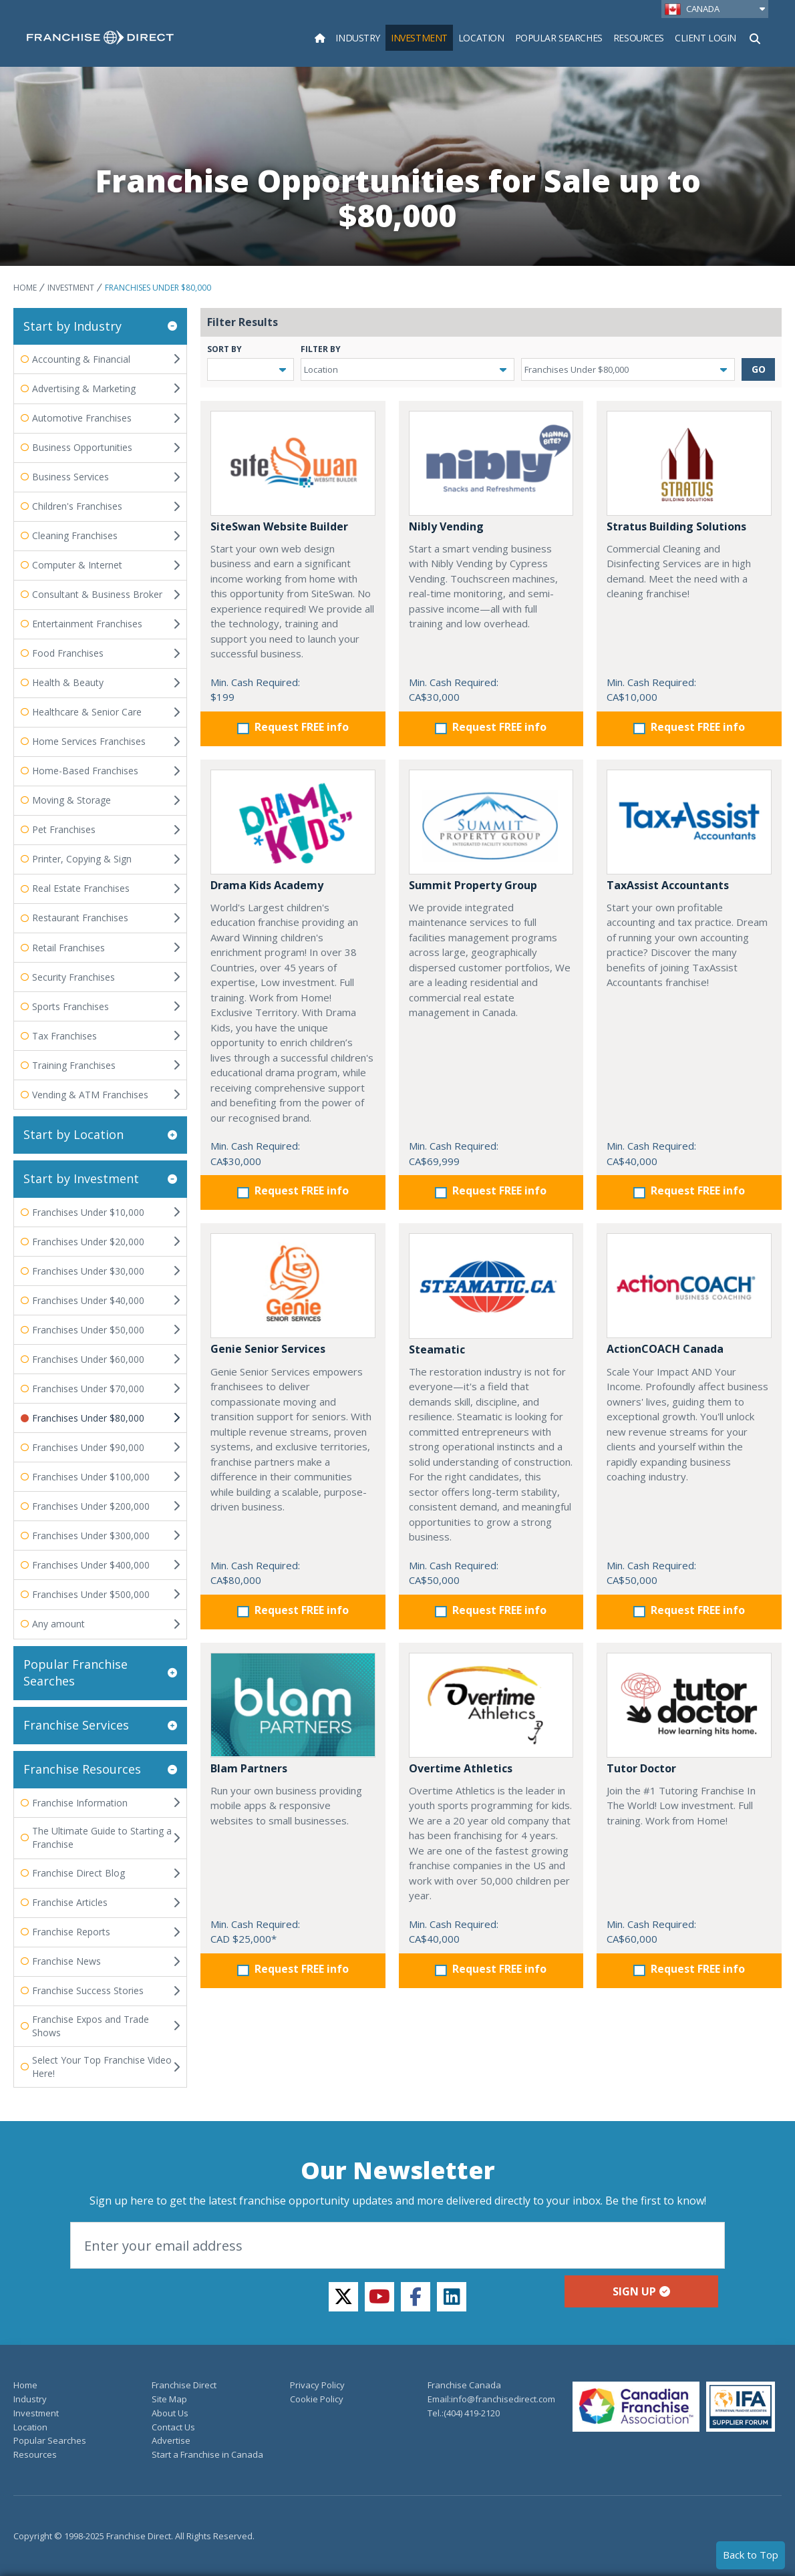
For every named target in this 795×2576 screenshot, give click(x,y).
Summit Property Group (473, 885)
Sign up (641, 2291)
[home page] (100, 37)
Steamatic (437, 1349)
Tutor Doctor (641, 1768)
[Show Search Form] (755, 37)
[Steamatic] (491, 1285)
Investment (70, 287)
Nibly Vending (446, 526)
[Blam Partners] (293, 1705)
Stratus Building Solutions (676, 526)
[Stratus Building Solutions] (689, 463)
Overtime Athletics (460, 1768)
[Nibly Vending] (491, 463)
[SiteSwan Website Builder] (293, 463)
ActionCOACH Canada (665, 1348)
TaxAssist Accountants (668, 885)
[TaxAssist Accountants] (689, 822)
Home (25, 287)
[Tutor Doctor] (689, 1705)
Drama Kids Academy (266, 885)
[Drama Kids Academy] (293, 822)
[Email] (397, 2245)
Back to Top (750, 2554)
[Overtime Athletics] (491, 1705)
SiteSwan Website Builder (279, 526)
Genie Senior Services (267, 1348)
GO (759, 369)
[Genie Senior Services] (293, 1285)
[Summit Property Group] (491, 822)
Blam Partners (248, 1768)
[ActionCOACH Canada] (689, 1285)
